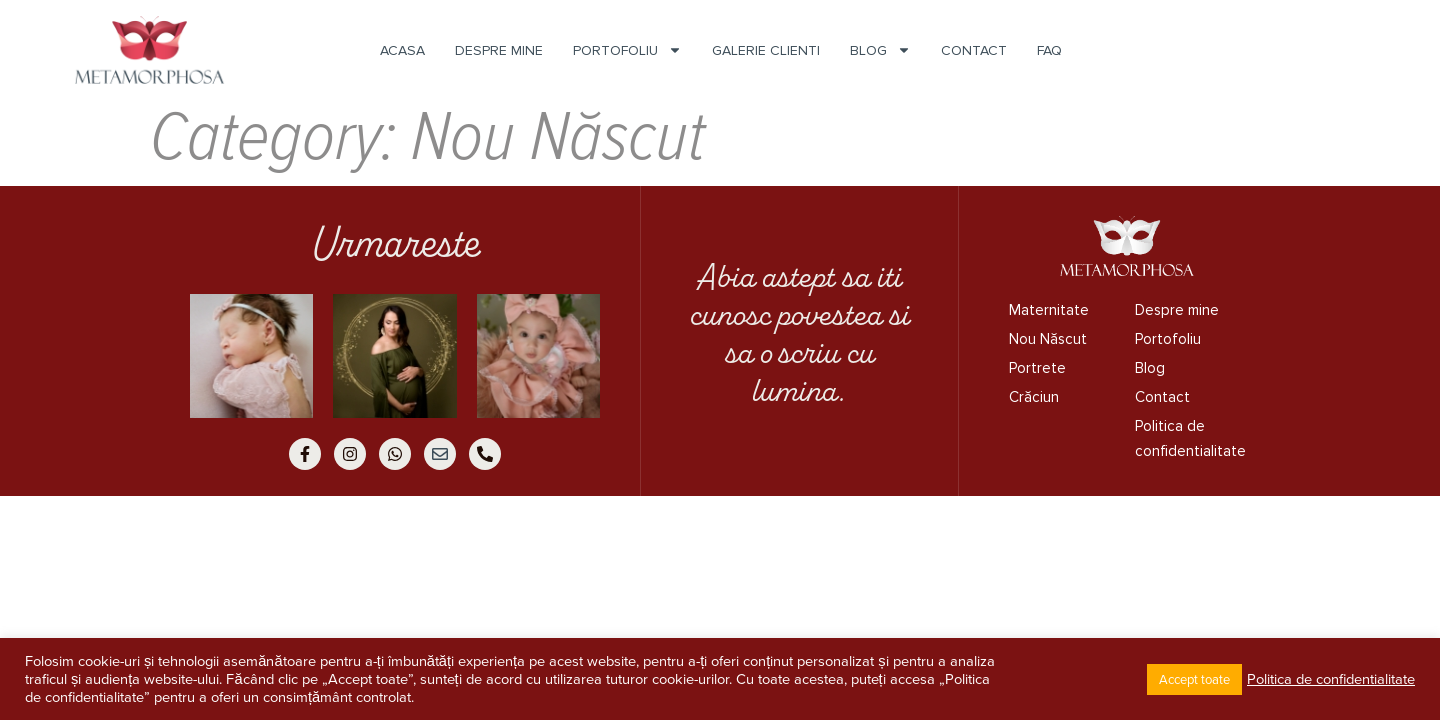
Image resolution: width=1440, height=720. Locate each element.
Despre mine (499, 50)
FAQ (1049, 50)
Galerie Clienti (766, 50)
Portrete (1037, 368)
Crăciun (1034, 397)
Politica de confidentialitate (1187, 438)
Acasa (402, 50)
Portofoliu (627, 50)
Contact (974, 50)
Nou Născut (1048, 339)
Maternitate (1049, 310)
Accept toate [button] (1194, 679)
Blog (880, 50)
